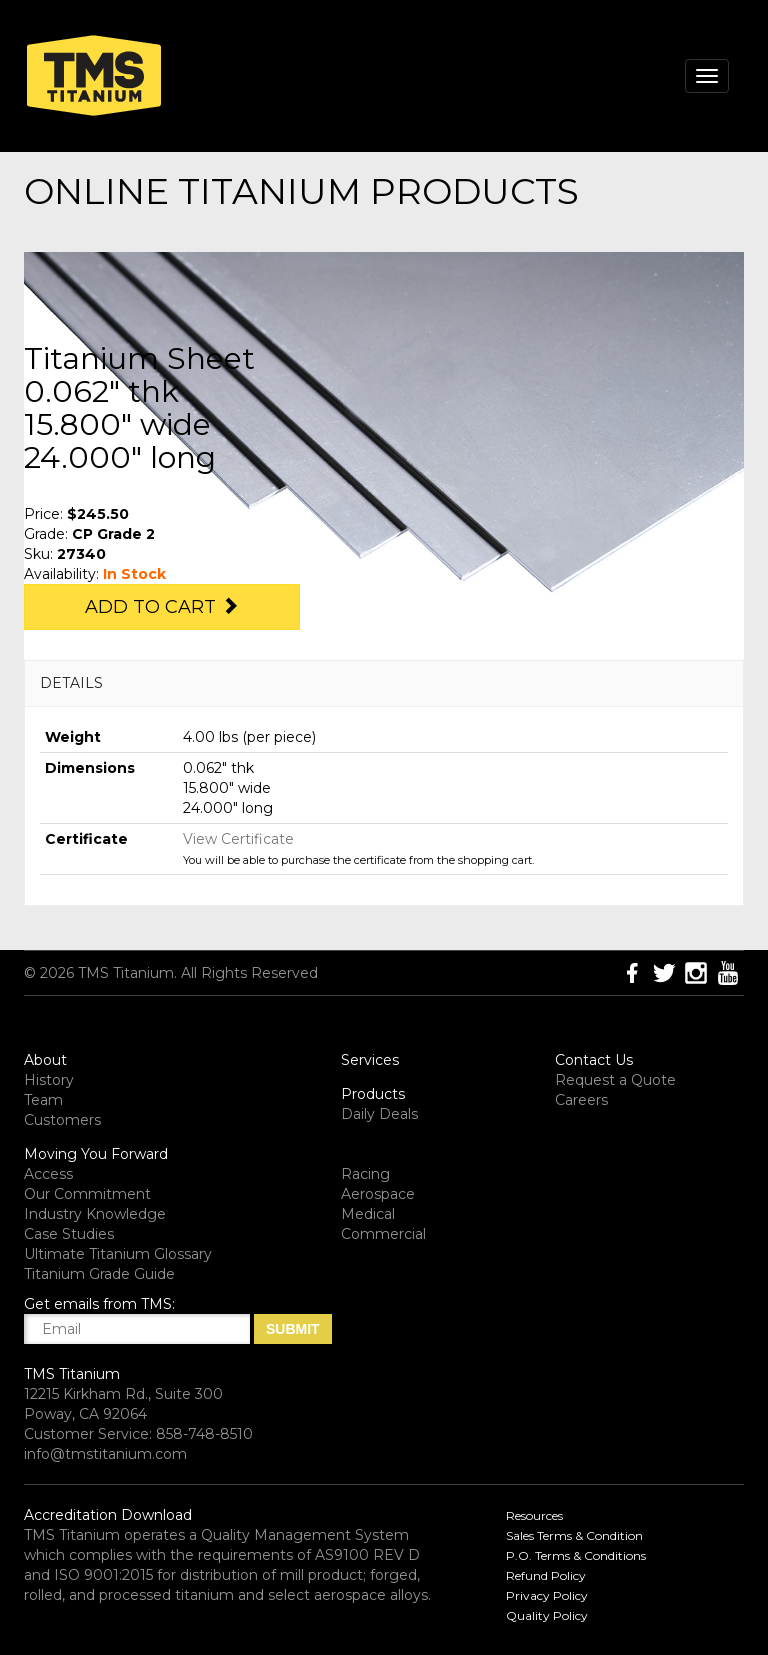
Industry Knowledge (95, 1214)
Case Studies (69, 1234)
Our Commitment (87, 1194)
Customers (62, 1120)
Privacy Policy (547, 1595)
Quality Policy (547, 1615)
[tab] (384, 683)
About (45, 1060)
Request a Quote (615, 1080)
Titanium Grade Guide (99, 1274)
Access (48, 1174)
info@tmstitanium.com (105, 1454)
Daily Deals (379, 1114)
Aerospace (378, 1194)
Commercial (383, 1234)
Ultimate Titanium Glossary (118, 1254)
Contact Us (594, 1060)
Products (373, 1094)
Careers (581, 1100)
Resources (534, 1515)
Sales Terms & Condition (574, 1535)
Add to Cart (162, 607)
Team (43, 1100)
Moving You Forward (96, 1154)
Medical (368, 1214)
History (49, 1080)
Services (370, 1060)
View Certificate (238, 839)
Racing (365, 1174)
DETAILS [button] (71, 683)
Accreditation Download (108, 1515)
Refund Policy (546, 1575)
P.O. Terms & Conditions (576, 1555)
